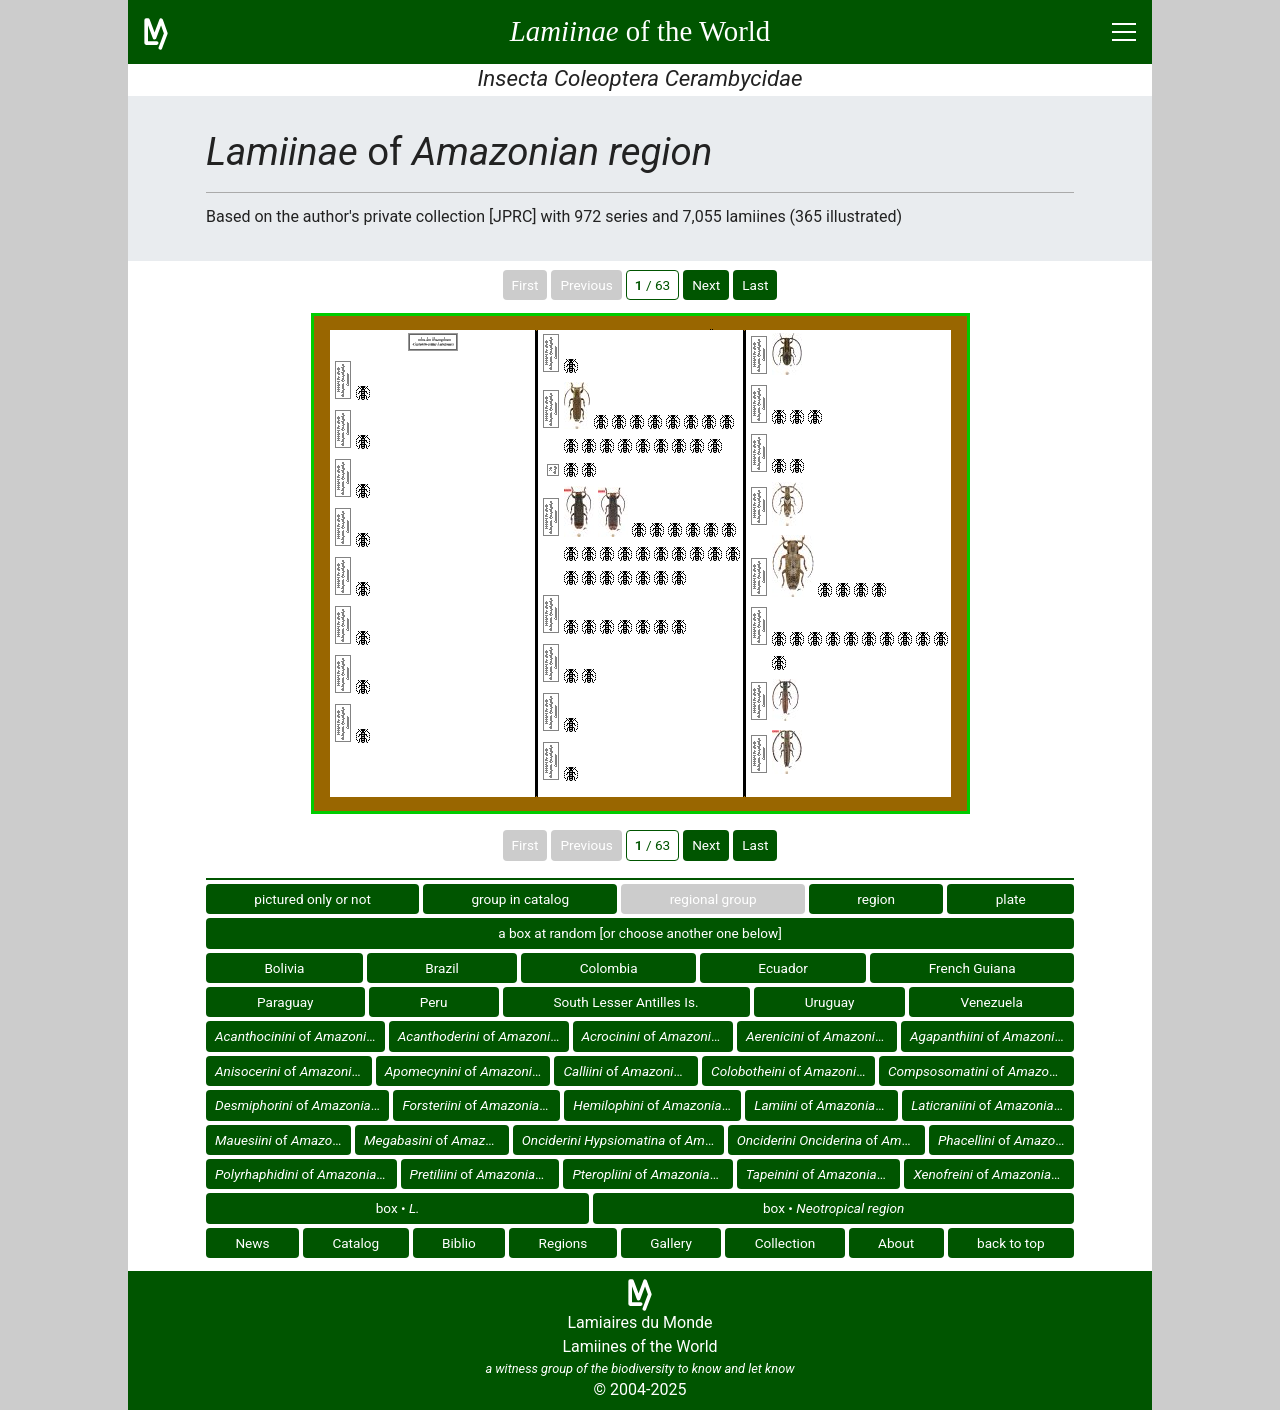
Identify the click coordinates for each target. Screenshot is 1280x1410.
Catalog (355, 1243)
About (896, 1243)
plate (1011, 899)
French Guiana (972, 968)
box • (398, 1208)
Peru (434, 1002)
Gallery (671, 1243)
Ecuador (783, 968)
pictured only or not (312, 899)
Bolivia (284, 968)
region (876, 899)
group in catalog (520, 899)
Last (755, 285)
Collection (785, 1243)
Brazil (442, 968)
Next (706, 285)
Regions (563, 1243)
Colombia (609, 968)
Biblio (459, 1243)
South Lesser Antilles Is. (626, 1002)
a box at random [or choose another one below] (640, 933)
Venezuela (992, 1002)
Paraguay (285, 1002)
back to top (1011, 1243)
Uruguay (830, 1002)
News (252, 1243)
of (300, 1036)
